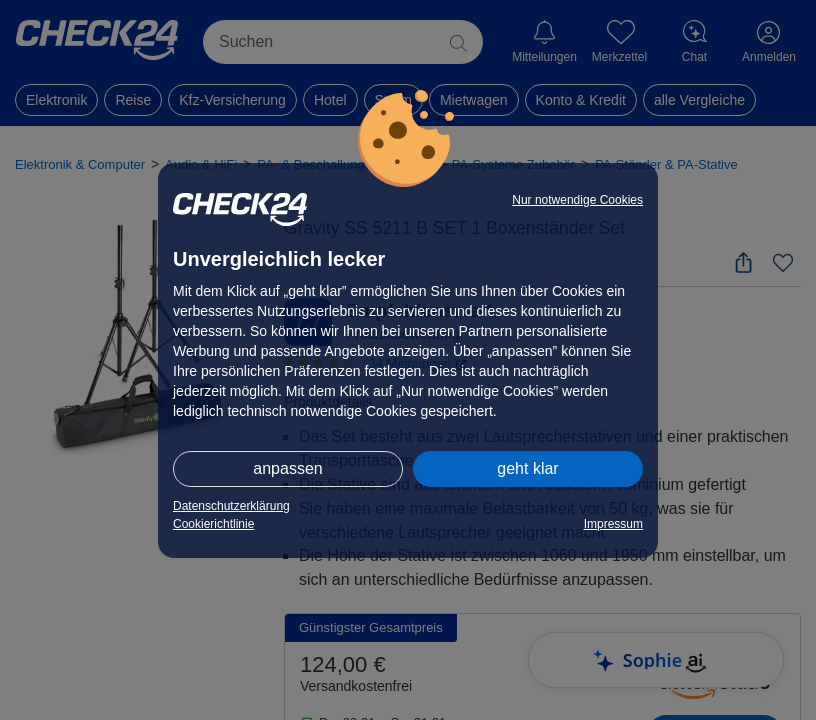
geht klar (527, 468)
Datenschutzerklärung (231, 506)
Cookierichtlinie (213, 524)
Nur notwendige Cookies (577, 200)
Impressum (613, 524)
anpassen (287, 468)
